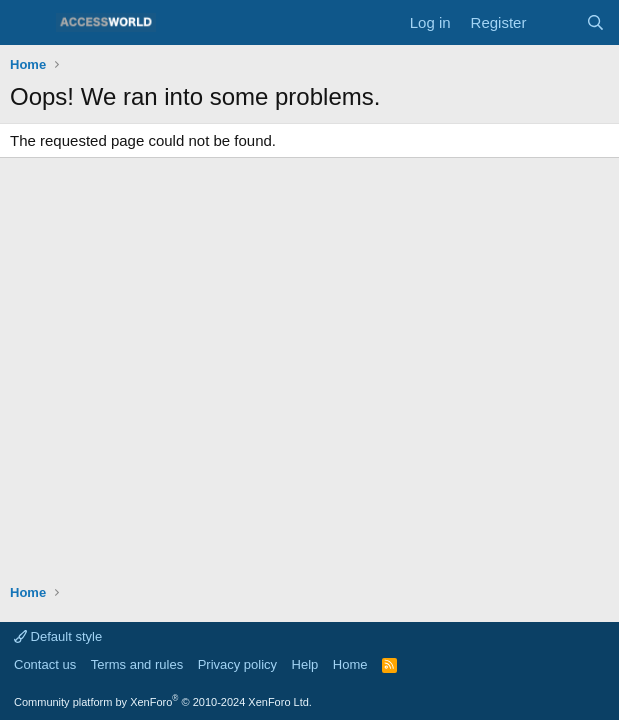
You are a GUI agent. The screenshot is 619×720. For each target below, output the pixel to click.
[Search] (595, 22)
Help (305, 664)
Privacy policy (237, 664)
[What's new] (555, 22)
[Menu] (27, 23)
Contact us (45, 664)
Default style (58, 636)
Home (350, 664)
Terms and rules (137, 664)
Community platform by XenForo (163, 702)
